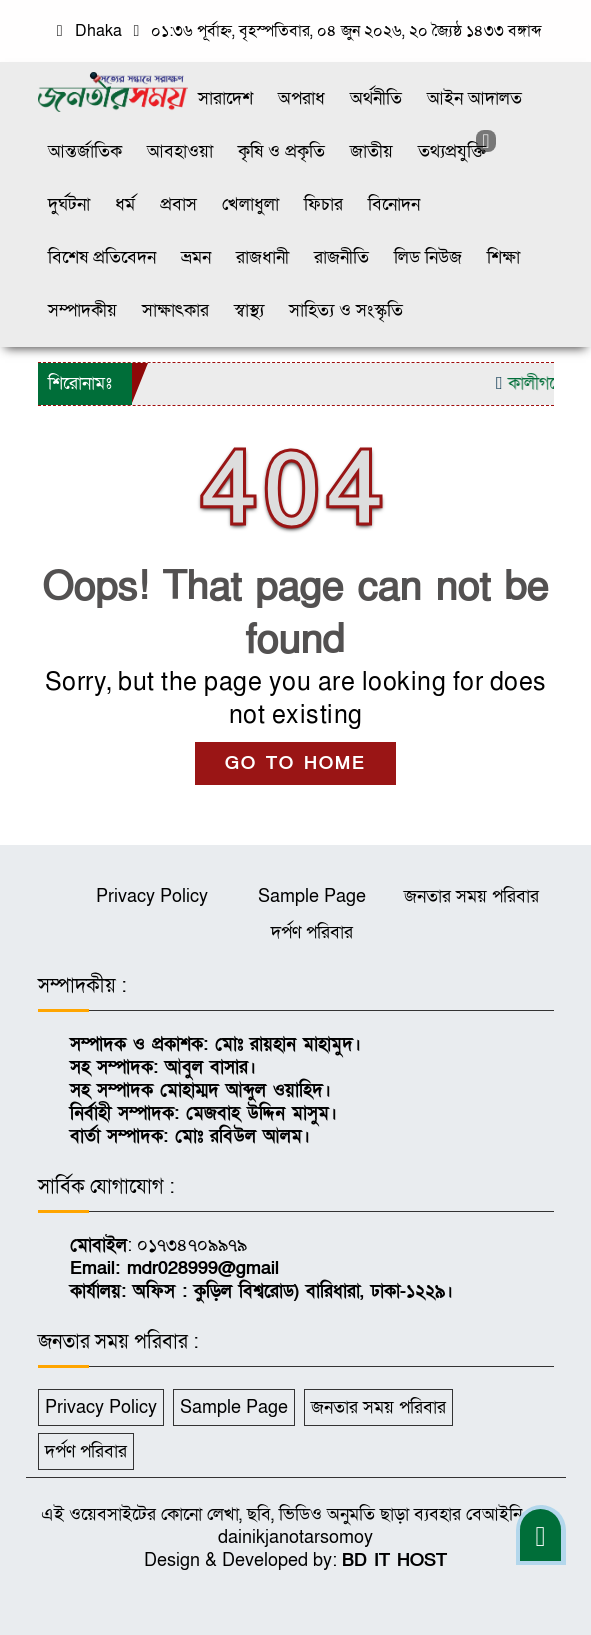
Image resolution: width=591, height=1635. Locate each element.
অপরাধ (301, 98)
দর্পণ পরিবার (312, 932)
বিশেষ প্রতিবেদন (102, 257)
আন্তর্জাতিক (85, 151)
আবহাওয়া (180, 151)
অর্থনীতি (376, 98)
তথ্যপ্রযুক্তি (452, 151)
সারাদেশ (225, 98)
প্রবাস (178, 204)
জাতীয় (371, 151)
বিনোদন (394, 204)
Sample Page (312, 896)
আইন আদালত (474, 98)
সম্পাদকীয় (82, 310)
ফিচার (323, 204)
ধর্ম (125, 204)
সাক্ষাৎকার (175, 310)
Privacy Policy (152, 896)
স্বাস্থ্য (249, 310)
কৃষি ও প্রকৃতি (281, 151)
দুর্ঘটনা (69, 204)
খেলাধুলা (250, 204)
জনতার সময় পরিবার (471, 896)
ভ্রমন (196, 257)
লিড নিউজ (428, 257)
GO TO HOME (295, 763)
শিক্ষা (503, 257)
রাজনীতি (341, 257)
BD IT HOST (394, 1560)
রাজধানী (262, 257)
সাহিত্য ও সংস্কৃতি (346, 310)
